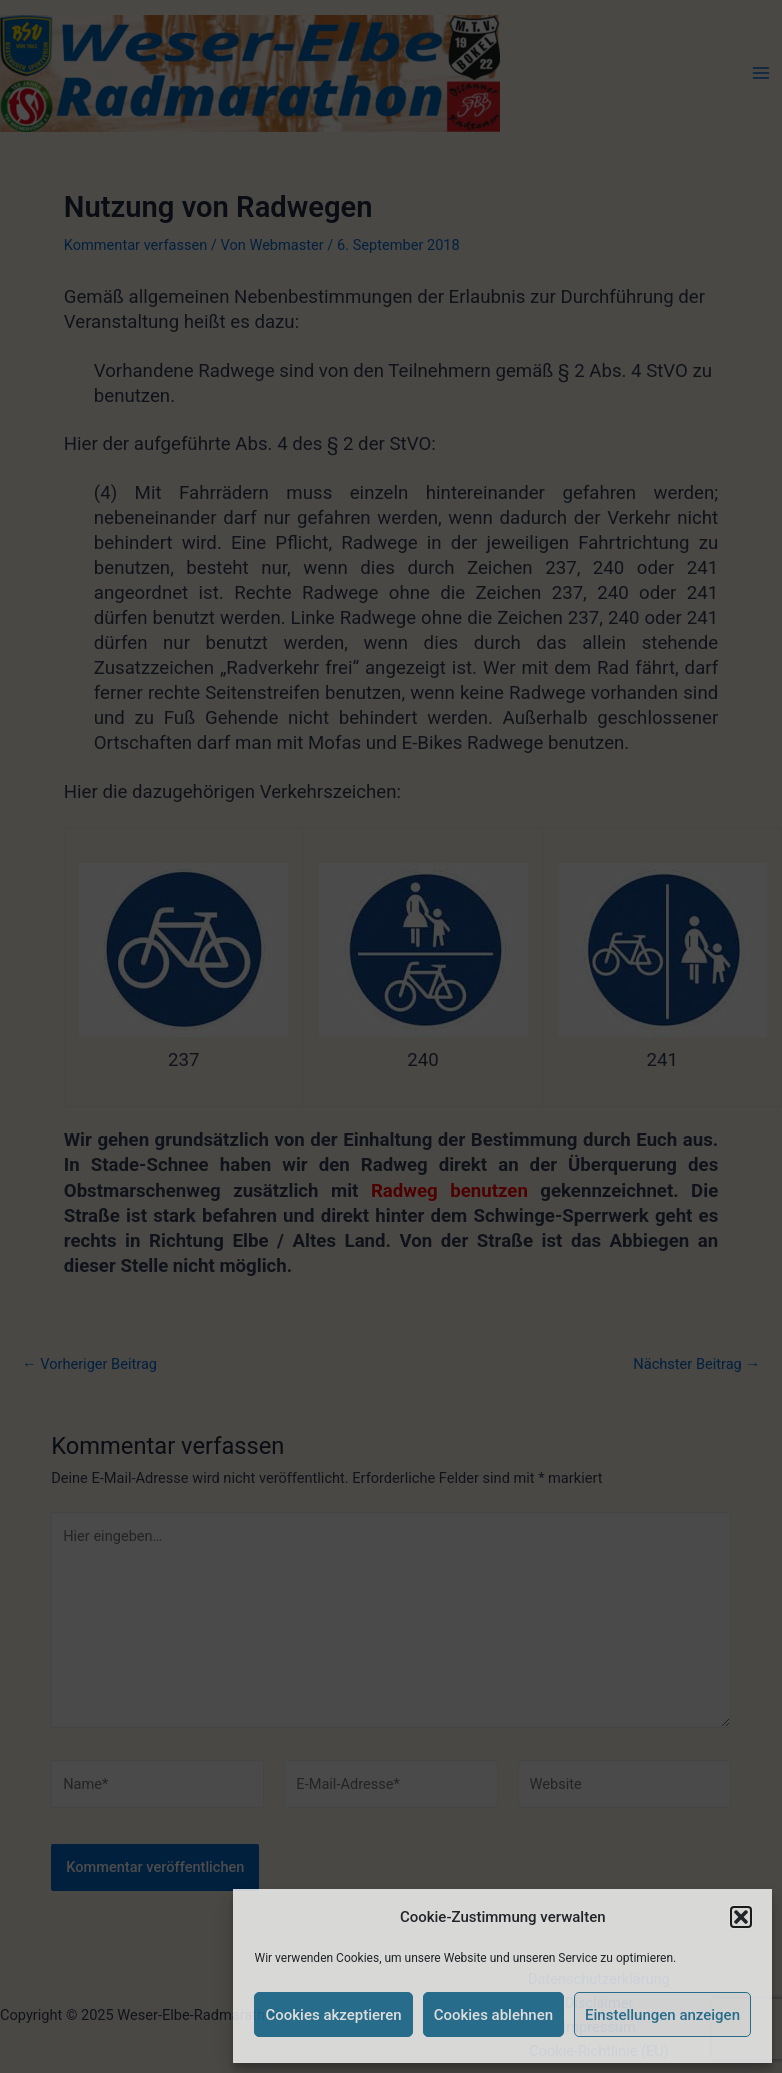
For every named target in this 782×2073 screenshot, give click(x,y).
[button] (741, 1917)
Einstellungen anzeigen (662, 2015)
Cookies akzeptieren (333, 2015)
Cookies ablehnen (493, 2015)
